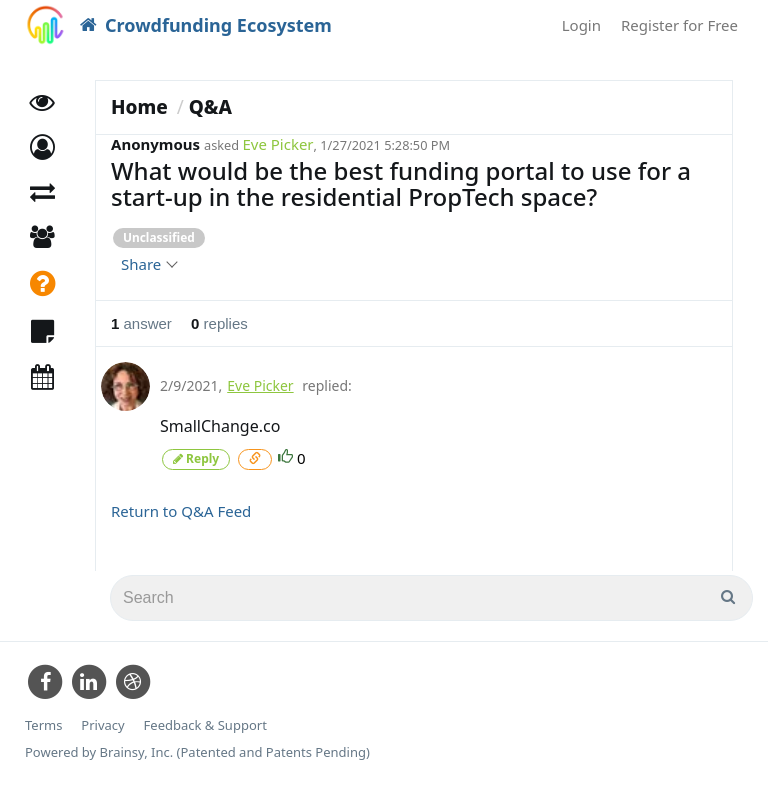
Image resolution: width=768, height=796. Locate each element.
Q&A (210, 107)
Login (581, 25)
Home (139, 107)
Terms (43, 725)
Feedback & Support (205, 725)
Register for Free (679, 25)
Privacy (102, 725)
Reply (196, 458)
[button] (42, 147)
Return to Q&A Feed (181, 511)
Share (148, 264)
